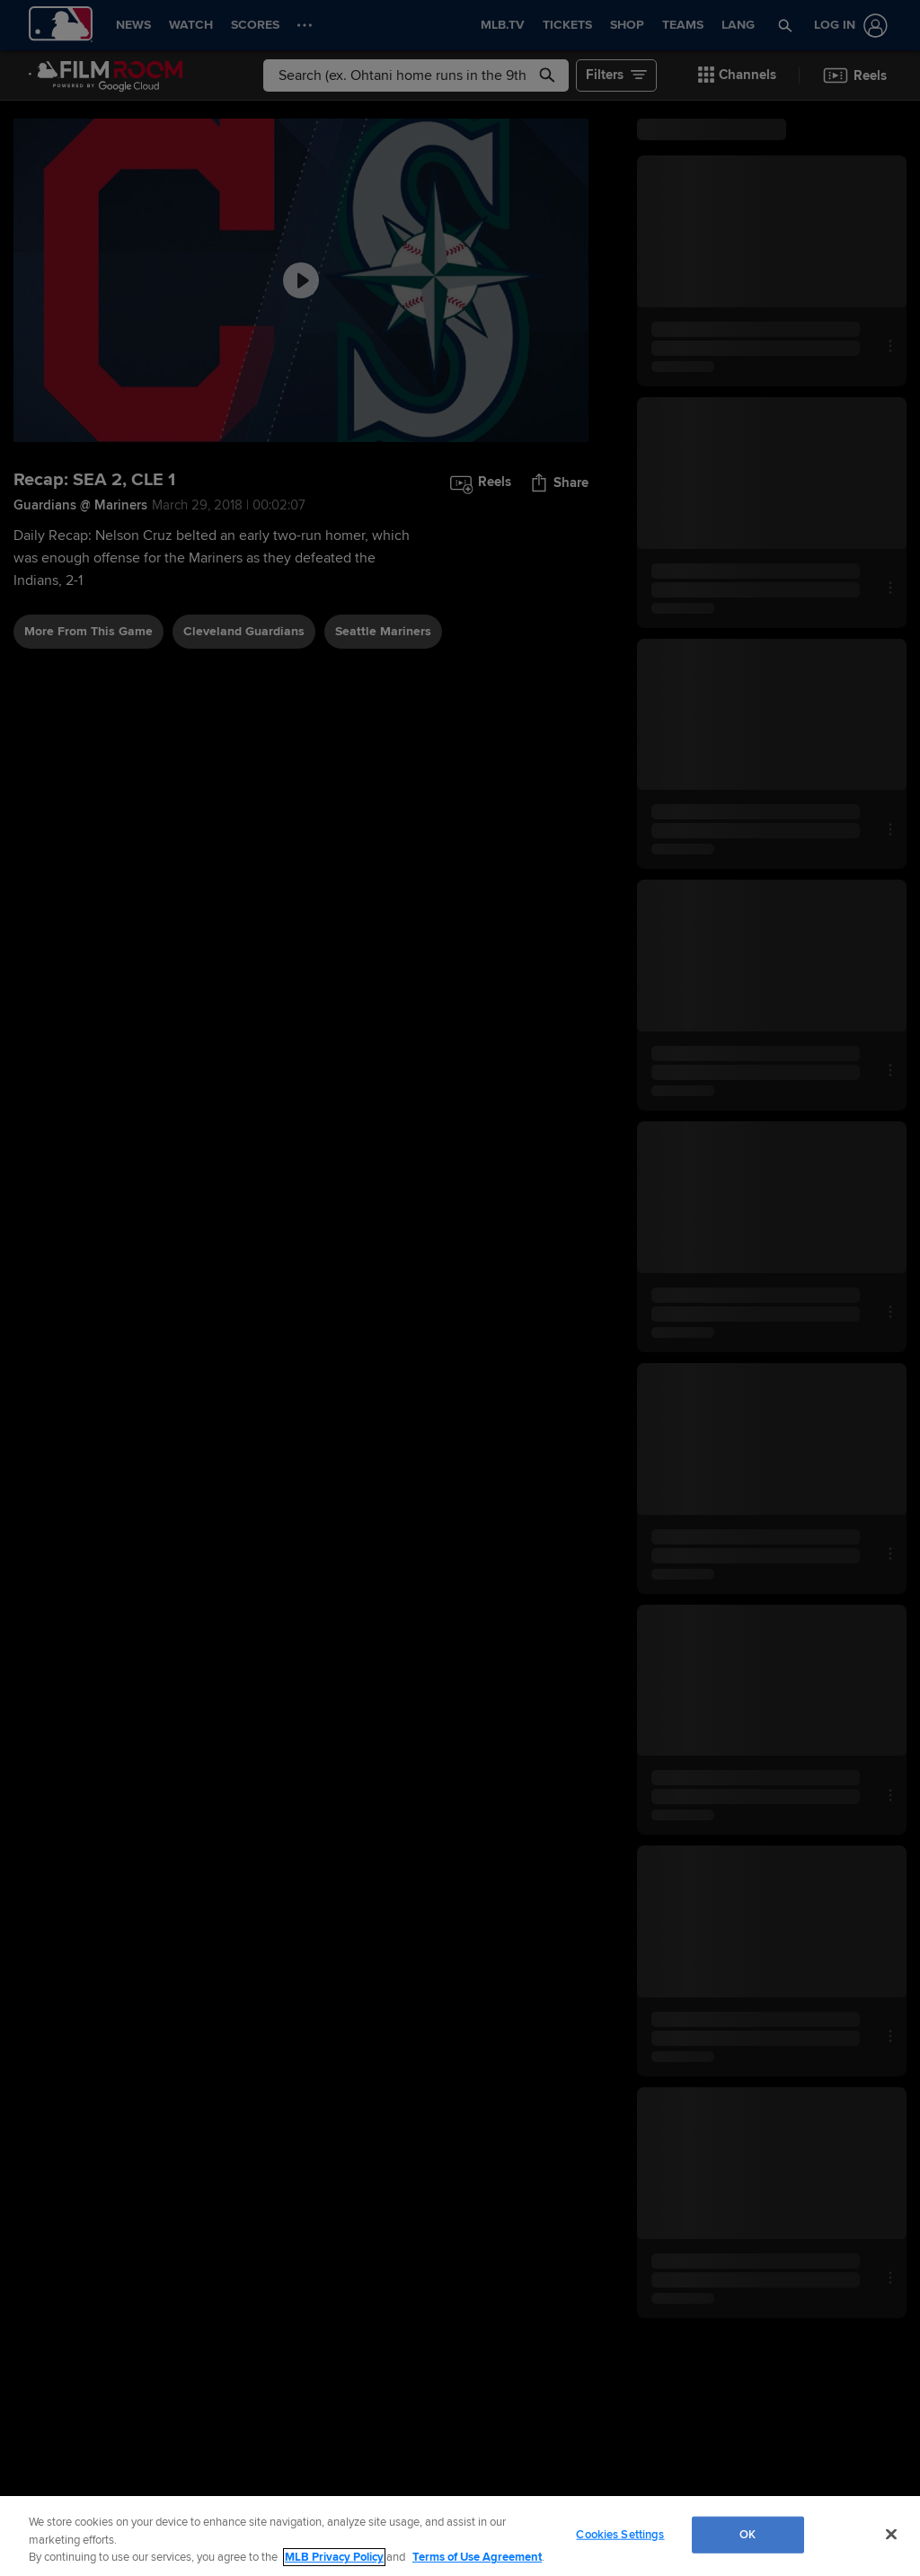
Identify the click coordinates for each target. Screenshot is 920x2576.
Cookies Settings (620, 2534)
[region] (460, 2536)
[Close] (891, 2534)
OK (747, 2534)
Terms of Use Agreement (477, 2557)
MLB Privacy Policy (334, 2557)
